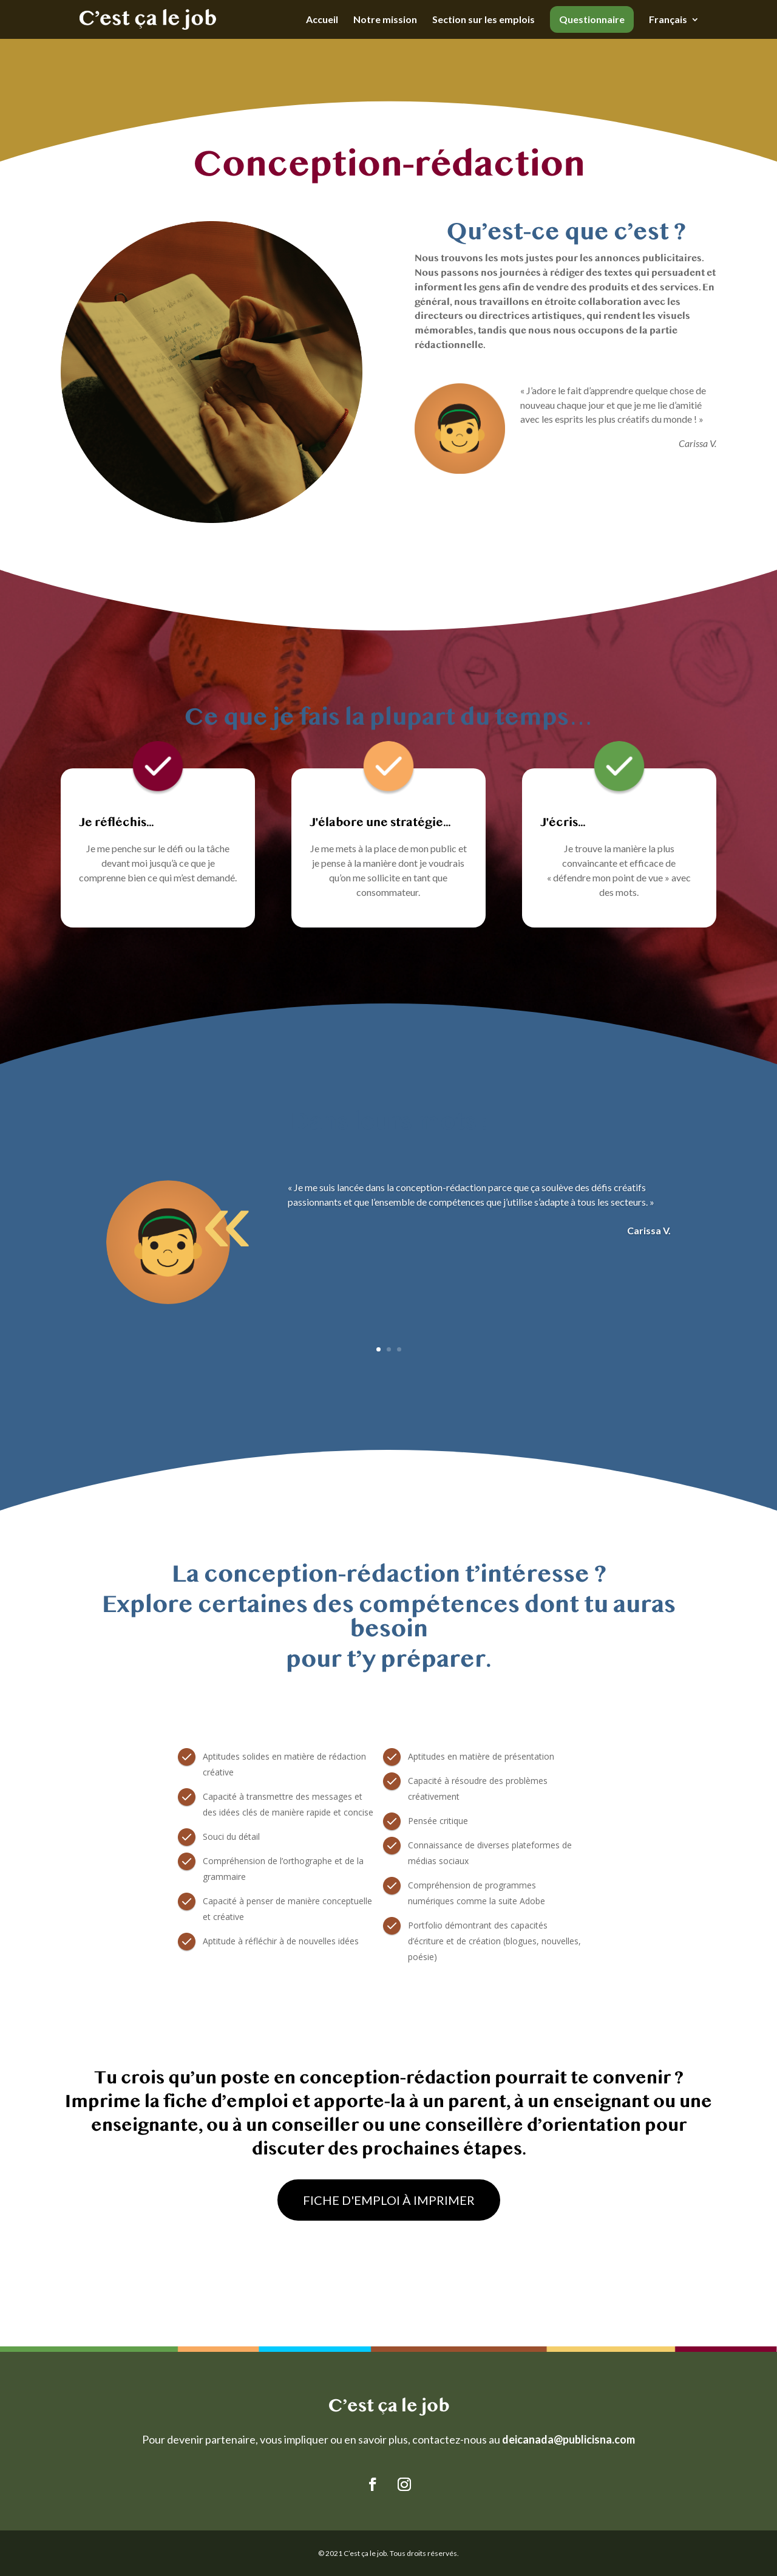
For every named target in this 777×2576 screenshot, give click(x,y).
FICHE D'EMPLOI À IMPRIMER (389, 2200)
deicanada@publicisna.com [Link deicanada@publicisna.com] (568, 2439)
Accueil (322, 20)
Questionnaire (592, 19)
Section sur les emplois (483, 20)
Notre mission (385, 20)
